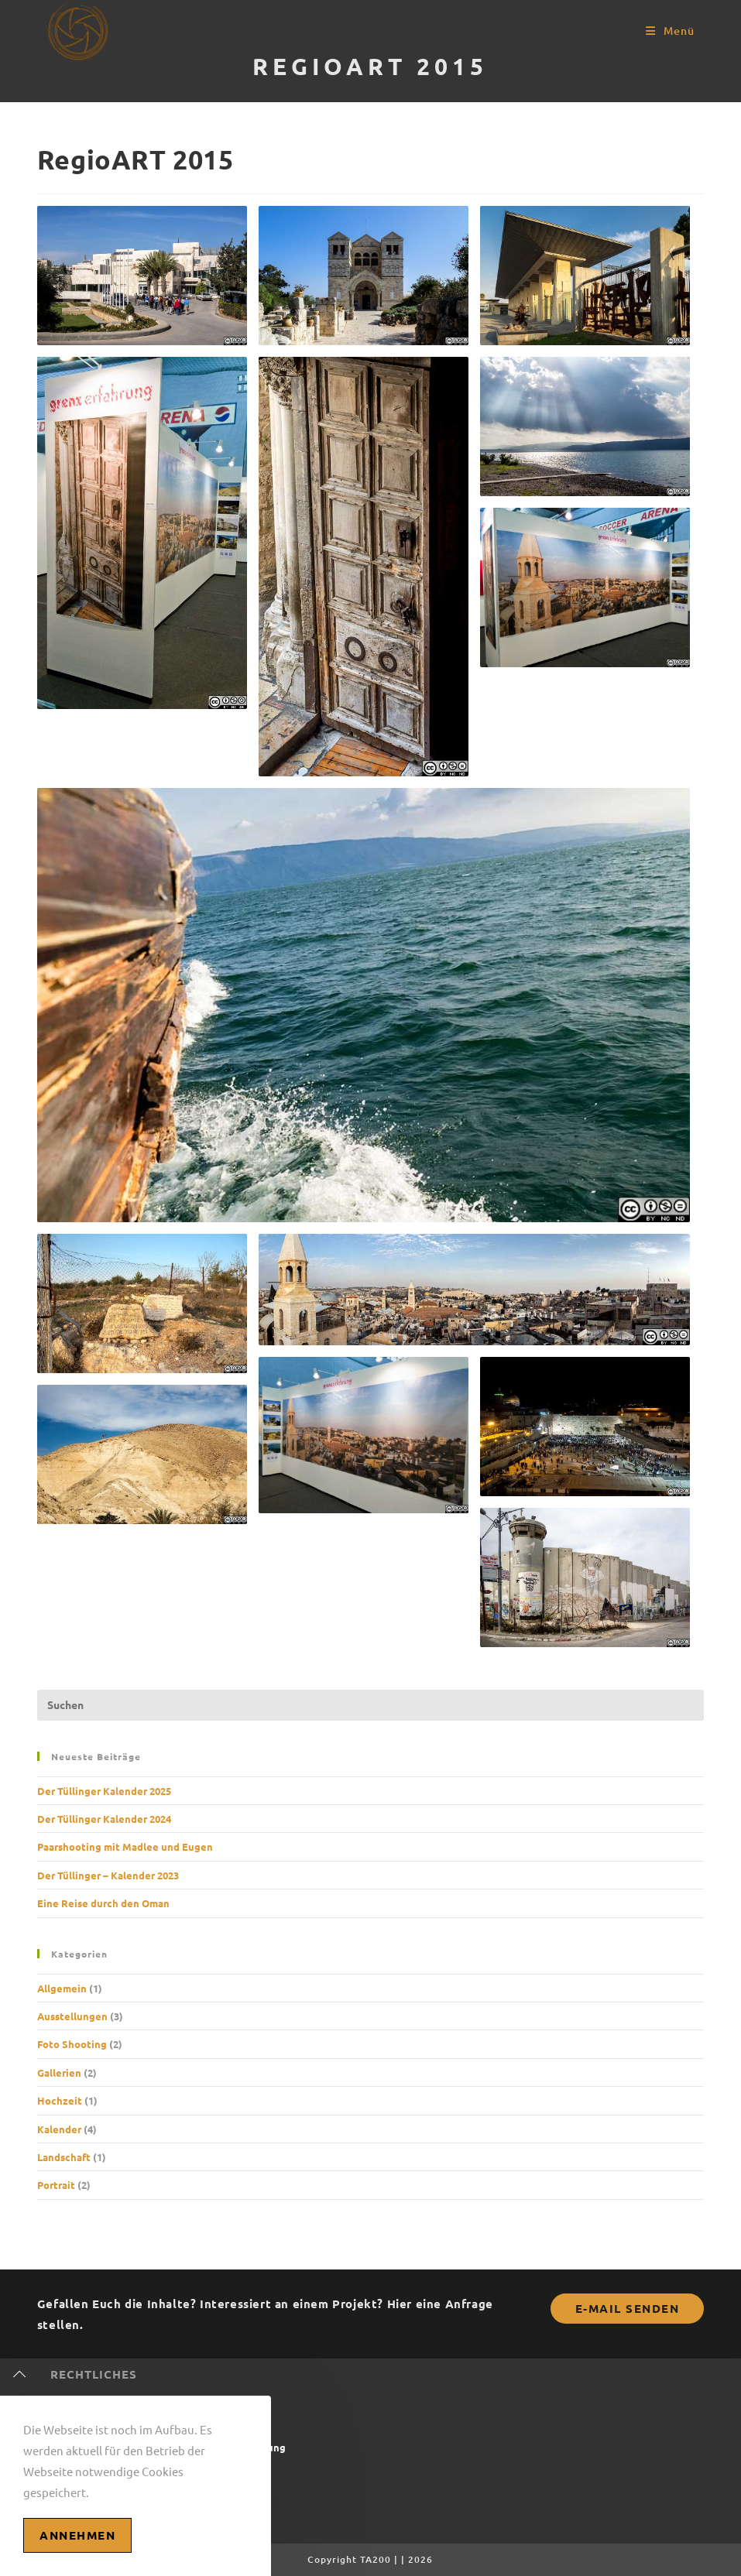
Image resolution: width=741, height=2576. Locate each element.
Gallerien (59, 2072)
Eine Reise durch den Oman (103, 1903)
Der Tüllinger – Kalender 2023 (108, 1875)
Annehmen (77, 2535)
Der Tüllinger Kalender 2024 (104, 1818)
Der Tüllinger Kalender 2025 (104, 1790)
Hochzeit (59, 2100)
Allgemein (62, 1988)
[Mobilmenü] (670, 30)
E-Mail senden (627, 2308)
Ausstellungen (72, 2016)
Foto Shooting (72, 2043)
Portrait (56, 2184)
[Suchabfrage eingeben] (370, 1705)
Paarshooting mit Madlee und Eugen (125, 1846)
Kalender (59, 2129)
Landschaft (64, 2156)
